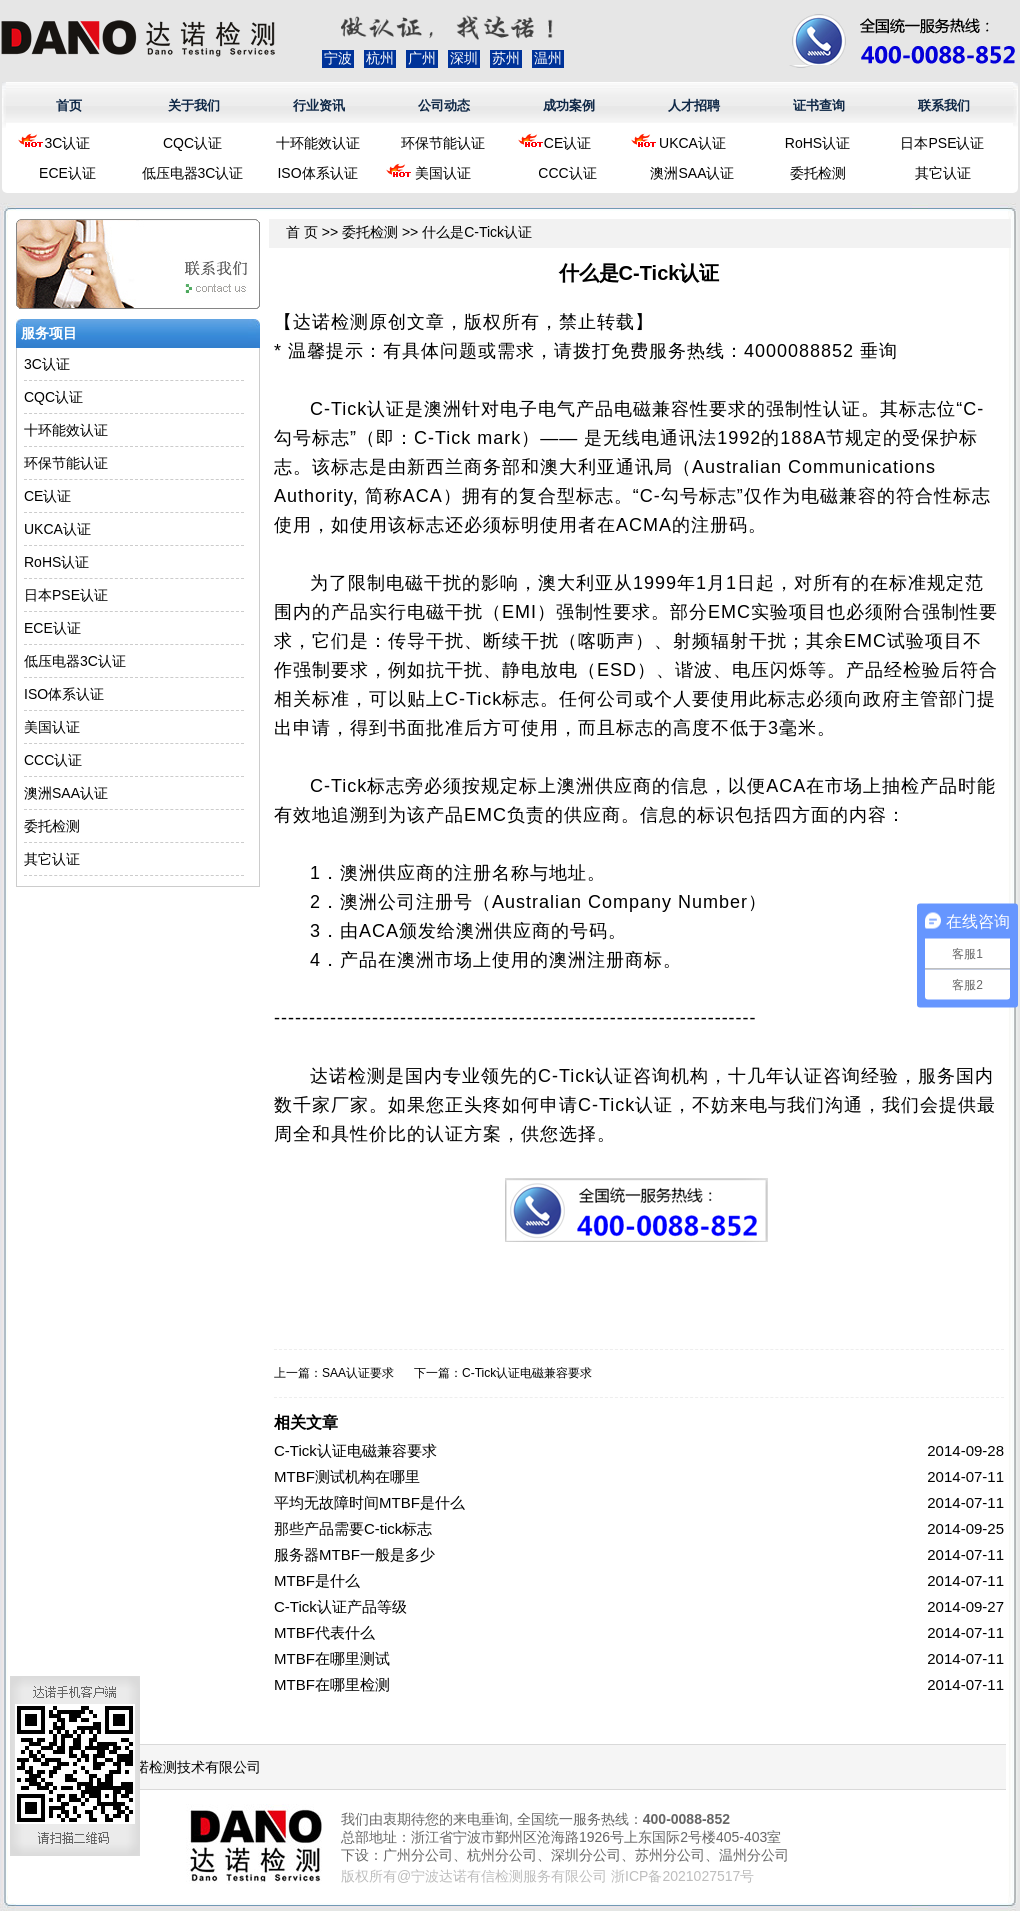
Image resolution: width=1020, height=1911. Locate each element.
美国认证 (443, 173)
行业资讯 (319, 105)
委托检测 (818, 173)
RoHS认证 (817, 143)
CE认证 (567, 143)
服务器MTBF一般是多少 (354, 1554)
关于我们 (194, 105)
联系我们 (944, 105)
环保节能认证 (443, 143)
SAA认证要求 (358, 1373)
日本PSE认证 (942, 143)
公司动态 (444, 105)
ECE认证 (67, 173)
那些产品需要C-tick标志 (353, 1528)
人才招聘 (694, 105)
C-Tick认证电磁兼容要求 (527, 1373)
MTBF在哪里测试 (332, 1658)
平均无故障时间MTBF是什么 (369, 1502)
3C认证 (68, 143)
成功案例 (569, 105)
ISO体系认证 (317, 173)
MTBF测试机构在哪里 (347, 1476)
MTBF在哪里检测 (332, 1684)
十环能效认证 (318, 143)
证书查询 (819, 105)
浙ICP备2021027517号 (682, 1876)
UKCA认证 (692, 143)
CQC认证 (192, 143)
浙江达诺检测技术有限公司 (177, 1767)
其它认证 (943, 173)
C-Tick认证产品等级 (340, 1606)
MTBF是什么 (317, 1580)
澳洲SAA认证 (692, 173)
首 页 (302, 232)
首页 (69, 105)
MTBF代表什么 (324, 1632)
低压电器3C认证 (193, 173)
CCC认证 (567, 173)
